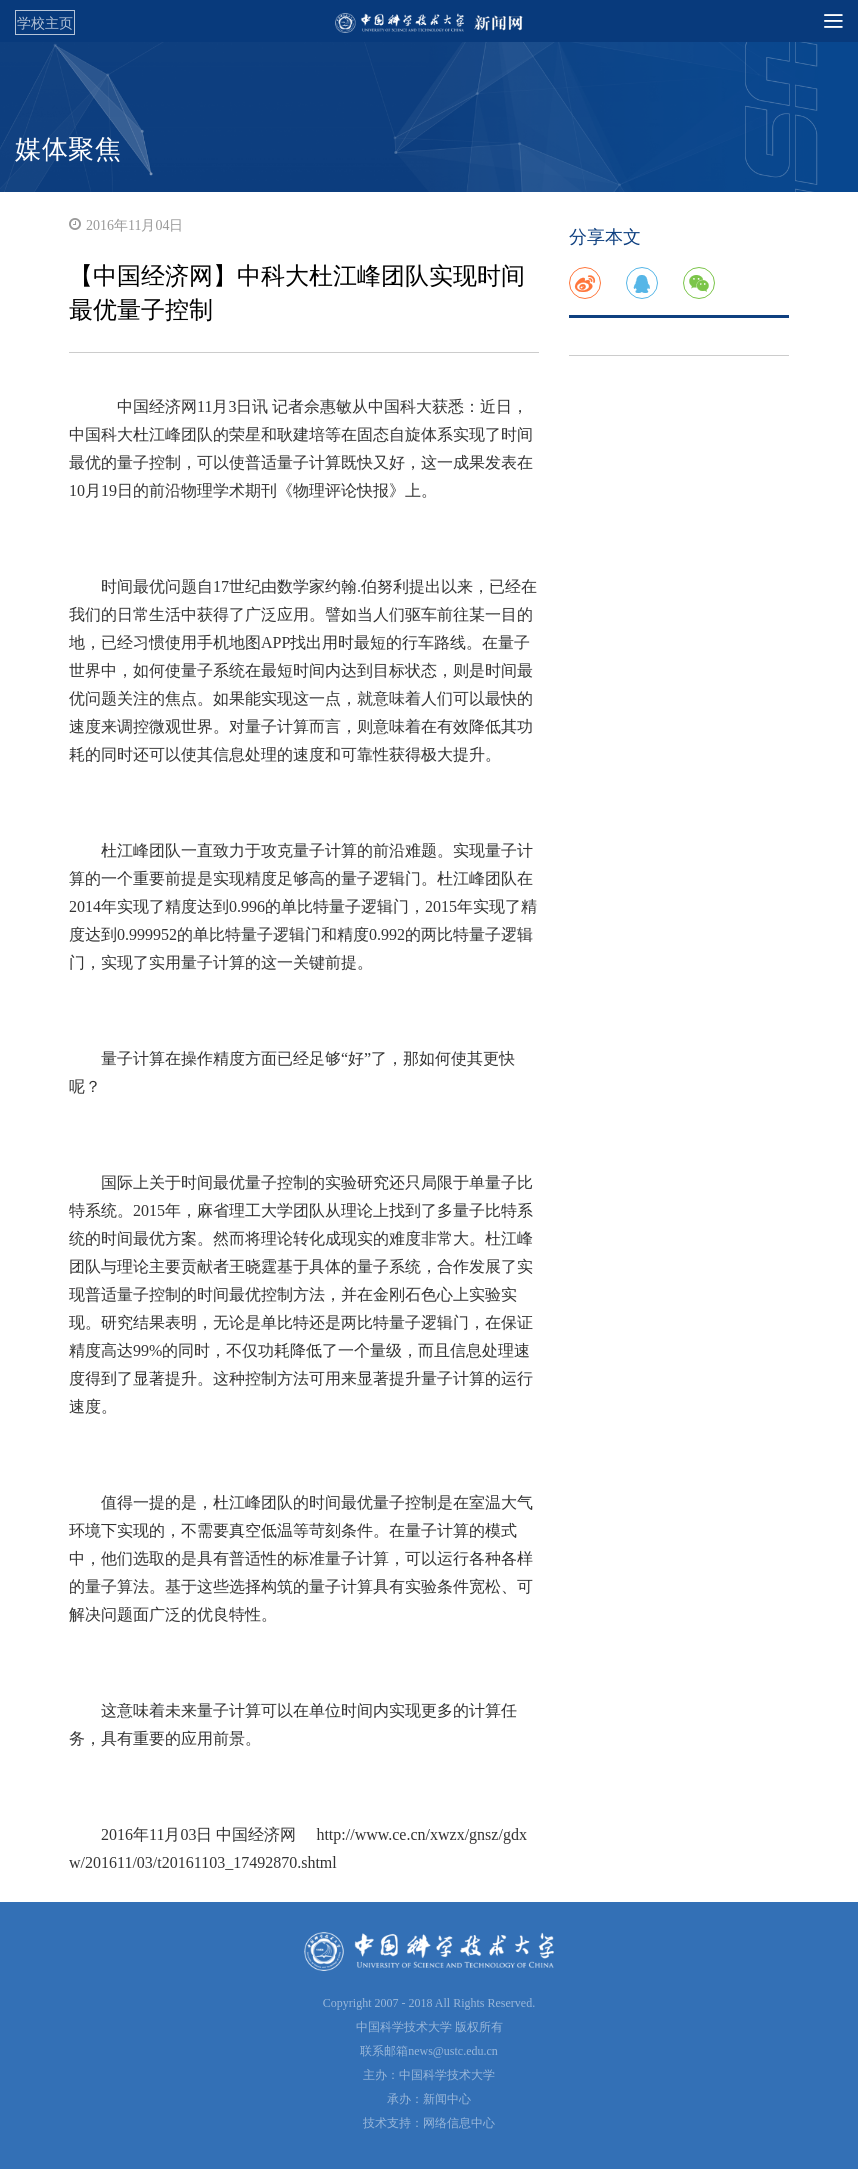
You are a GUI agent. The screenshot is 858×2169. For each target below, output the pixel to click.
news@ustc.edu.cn (453, 2051)
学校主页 (45, 23)
